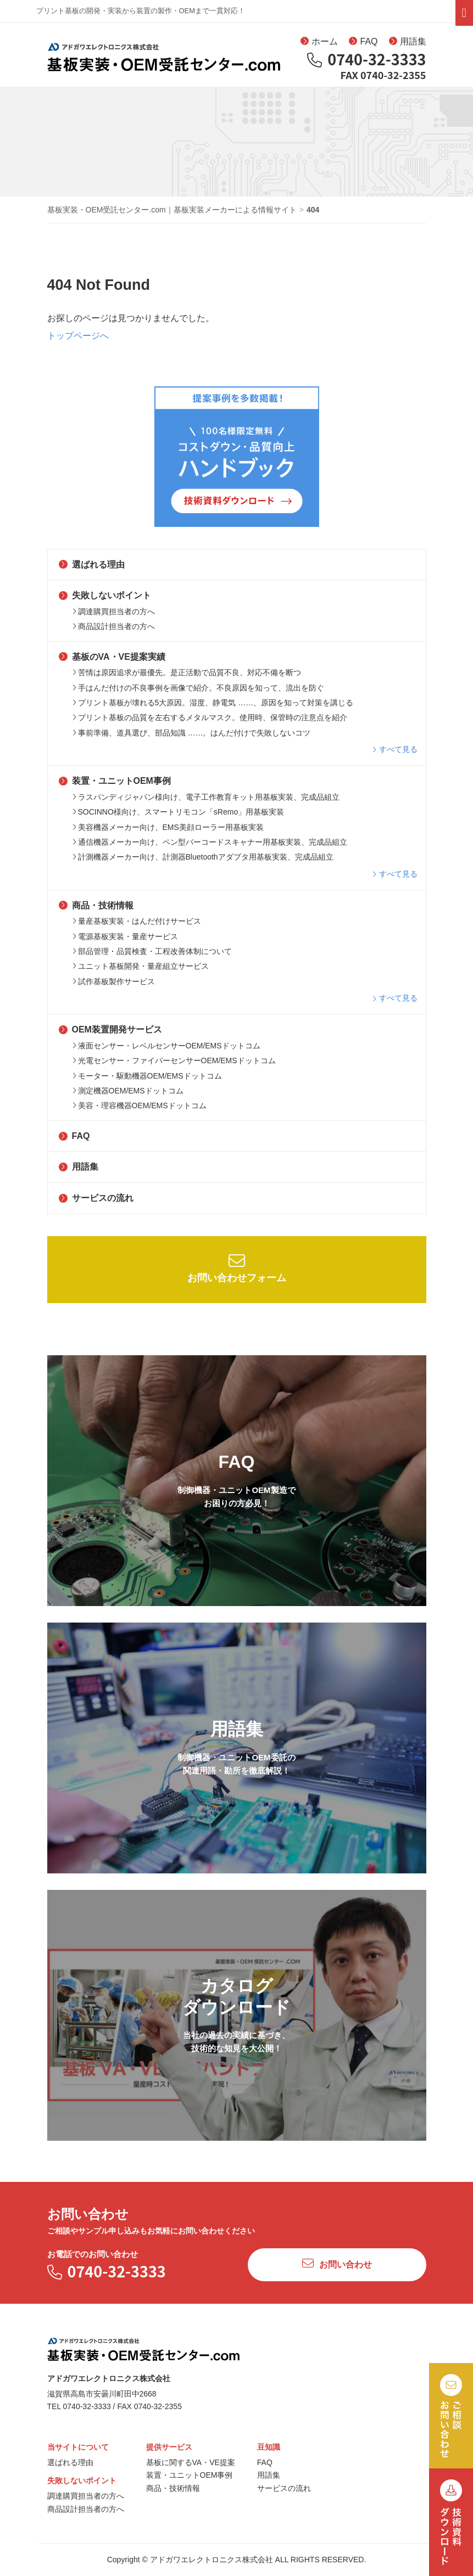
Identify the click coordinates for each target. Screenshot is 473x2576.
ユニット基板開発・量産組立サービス (141, 972)
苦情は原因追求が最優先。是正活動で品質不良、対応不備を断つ (187, 679)
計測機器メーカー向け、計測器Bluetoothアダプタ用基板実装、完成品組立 (203, 863)
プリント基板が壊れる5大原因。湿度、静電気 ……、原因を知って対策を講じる (213, 709)
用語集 (407, 42)
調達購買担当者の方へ (114, 617)
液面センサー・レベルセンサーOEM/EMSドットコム (166, 1051)
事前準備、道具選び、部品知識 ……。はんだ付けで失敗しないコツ (192, 738)
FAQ (363, 42)
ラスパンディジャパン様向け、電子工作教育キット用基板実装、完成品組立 (206, 803)
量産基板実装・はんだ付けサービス (137, 927)
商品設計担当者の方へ (114, 632)
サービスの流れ (96, 1204)
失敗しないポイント (105, 602)
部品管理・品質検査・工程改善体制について (152, 957)
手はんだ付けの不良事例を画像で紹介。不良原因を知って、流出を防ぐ (198, 693)
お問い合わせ (337, 2270)
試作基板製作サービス (114, 987)
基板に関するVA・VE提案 (190, 2468)
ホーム (319, 42)
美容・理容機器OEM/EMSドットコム (140, 1112)
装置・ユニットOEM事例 (115, 787)
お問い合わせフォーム (236, 1274)
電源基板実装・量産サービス (125, 942)
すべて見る (395, 755)
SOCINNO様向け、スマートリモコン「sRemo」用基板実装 (179, 818)
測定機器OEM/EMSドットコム (128, 1097)
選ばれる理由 (92, 570)
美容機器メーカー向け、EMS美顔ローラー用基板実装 (168, 833)
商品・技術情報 (96, 911)
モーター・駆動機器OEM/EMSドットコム (147, 1081)
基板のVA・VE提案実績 (112, 662)
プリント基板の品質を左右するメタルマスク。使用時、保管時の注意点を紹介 (210, 724)
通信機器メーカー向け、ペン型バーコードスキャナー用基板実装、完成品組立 (210, 848)
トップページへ (78, 342)
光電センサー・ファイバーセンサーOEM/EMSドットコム (174, 1067)
